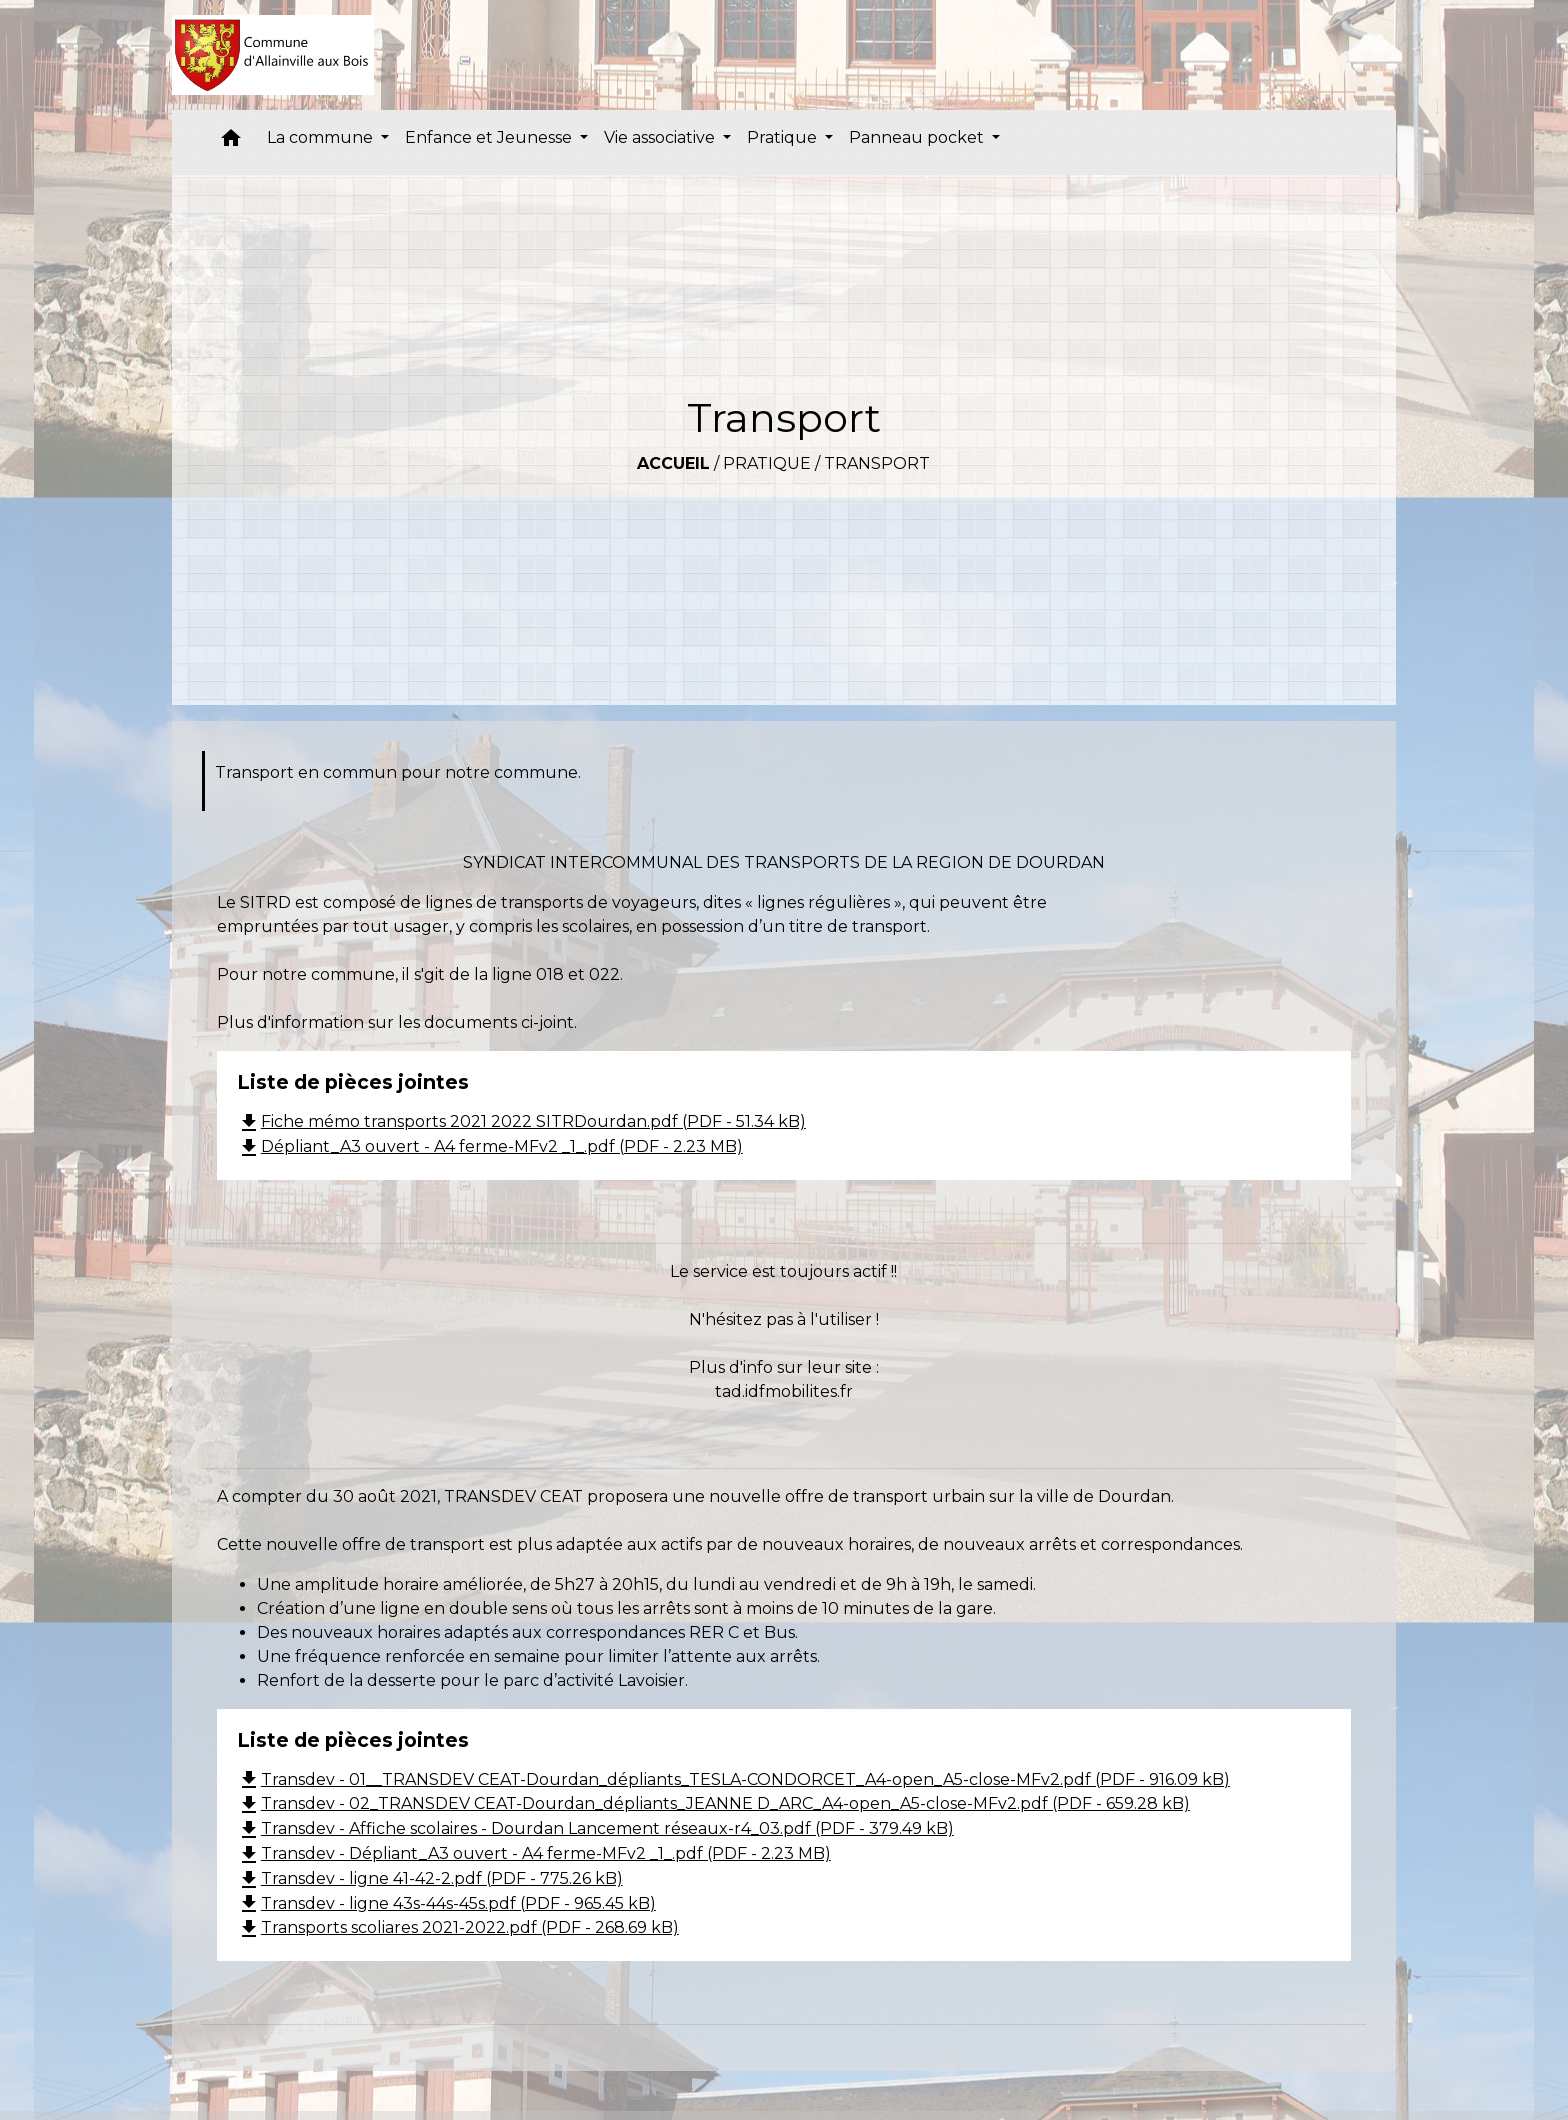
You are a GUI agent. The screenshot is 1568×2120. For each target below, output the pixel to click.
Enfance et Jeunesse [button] (490, 137)
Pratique (767, 463)
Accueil (673, 463)
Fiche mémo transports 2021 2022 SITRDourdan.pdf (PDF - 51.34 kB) (521, 1121)
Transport (877, 463)
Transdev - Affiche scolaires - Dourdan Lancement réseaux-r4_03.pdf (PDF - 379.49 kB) (595, 1828)
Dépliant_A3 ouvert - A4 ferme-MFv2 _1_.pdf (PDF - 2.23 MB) (490, 1146)
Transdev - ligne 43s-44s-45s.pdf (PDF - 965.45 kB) (446, 1903)
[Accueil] (273, 55)
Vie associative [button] (661, 137)
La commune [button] (322, 137)
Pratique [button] (784, 137)
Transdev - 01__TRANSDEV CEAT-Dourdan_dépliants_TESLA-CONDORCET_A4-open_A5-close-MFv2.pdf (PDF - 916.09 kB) (733, 1779)
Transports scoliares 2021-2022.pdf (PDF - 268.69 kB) (458, 1927)
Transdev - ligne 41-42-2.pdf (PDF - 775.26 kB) (430, 1878)
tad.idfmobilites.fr (784, 1391)
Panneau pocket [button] (918, 137)
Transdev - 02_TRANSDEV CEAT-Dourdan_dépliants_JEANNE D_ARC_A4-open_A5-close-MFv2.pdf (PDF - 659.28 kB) (713, 1803)
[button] (231, 142)
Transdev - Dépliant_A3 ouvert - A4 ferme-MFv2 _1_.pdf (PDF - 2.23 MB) (534, 1853)
